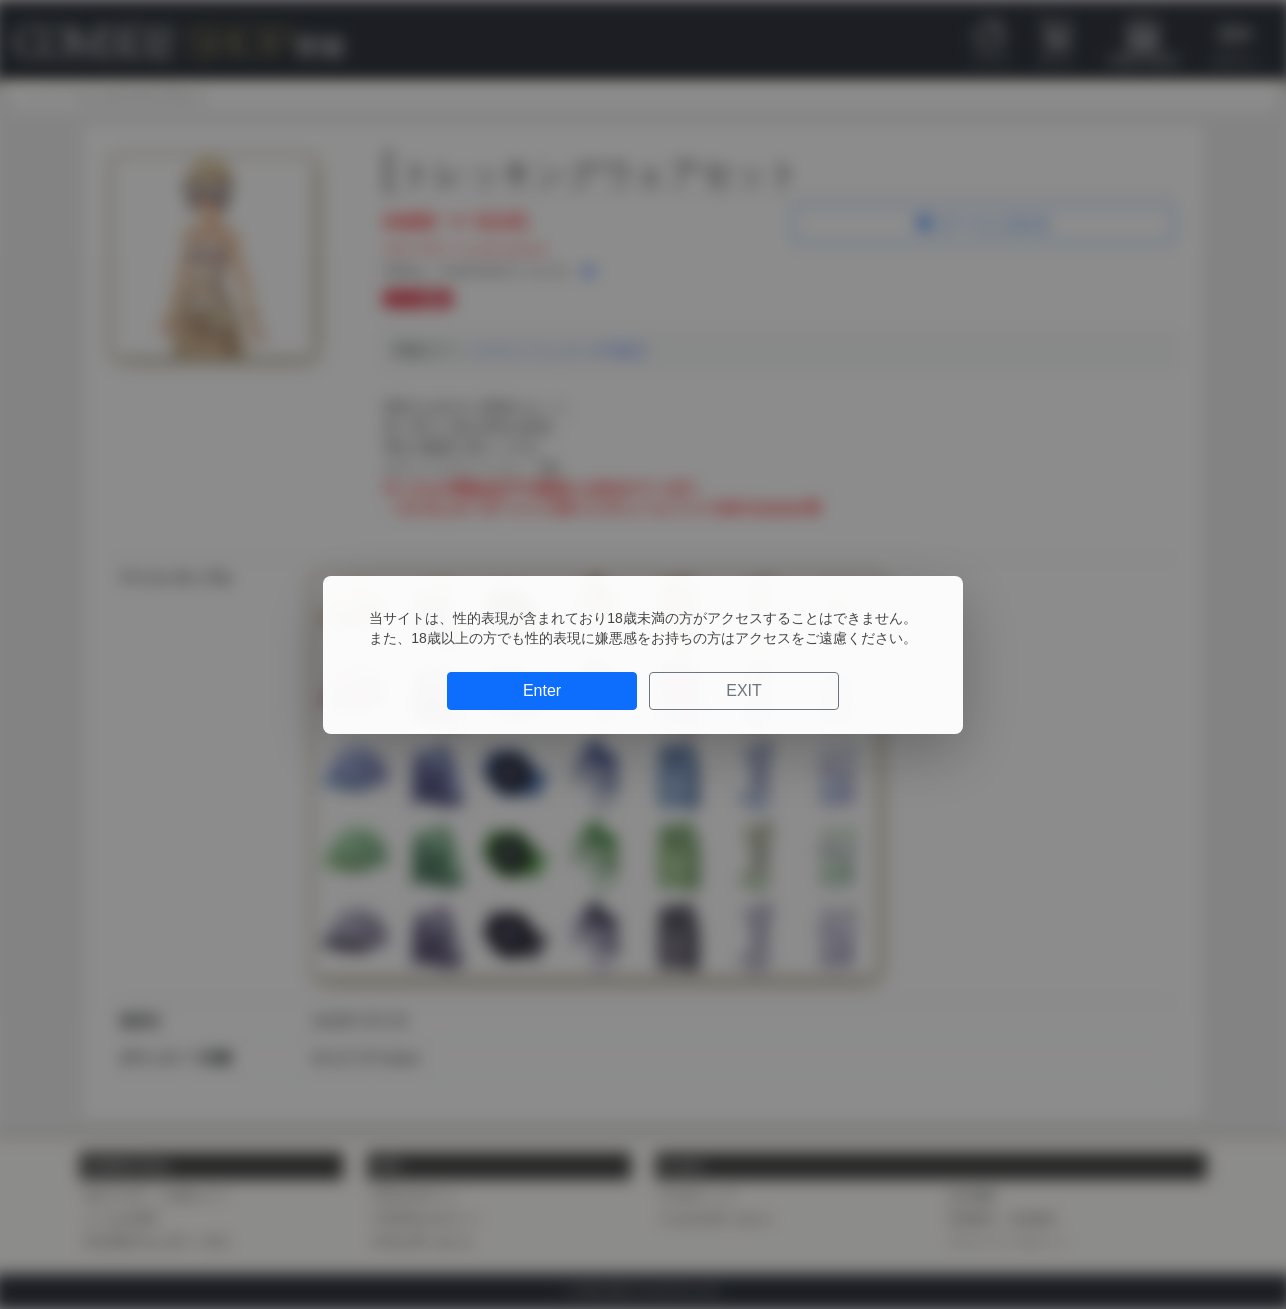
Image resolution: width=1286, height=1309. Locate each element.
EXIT (744, 690)
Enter (542, 690)
